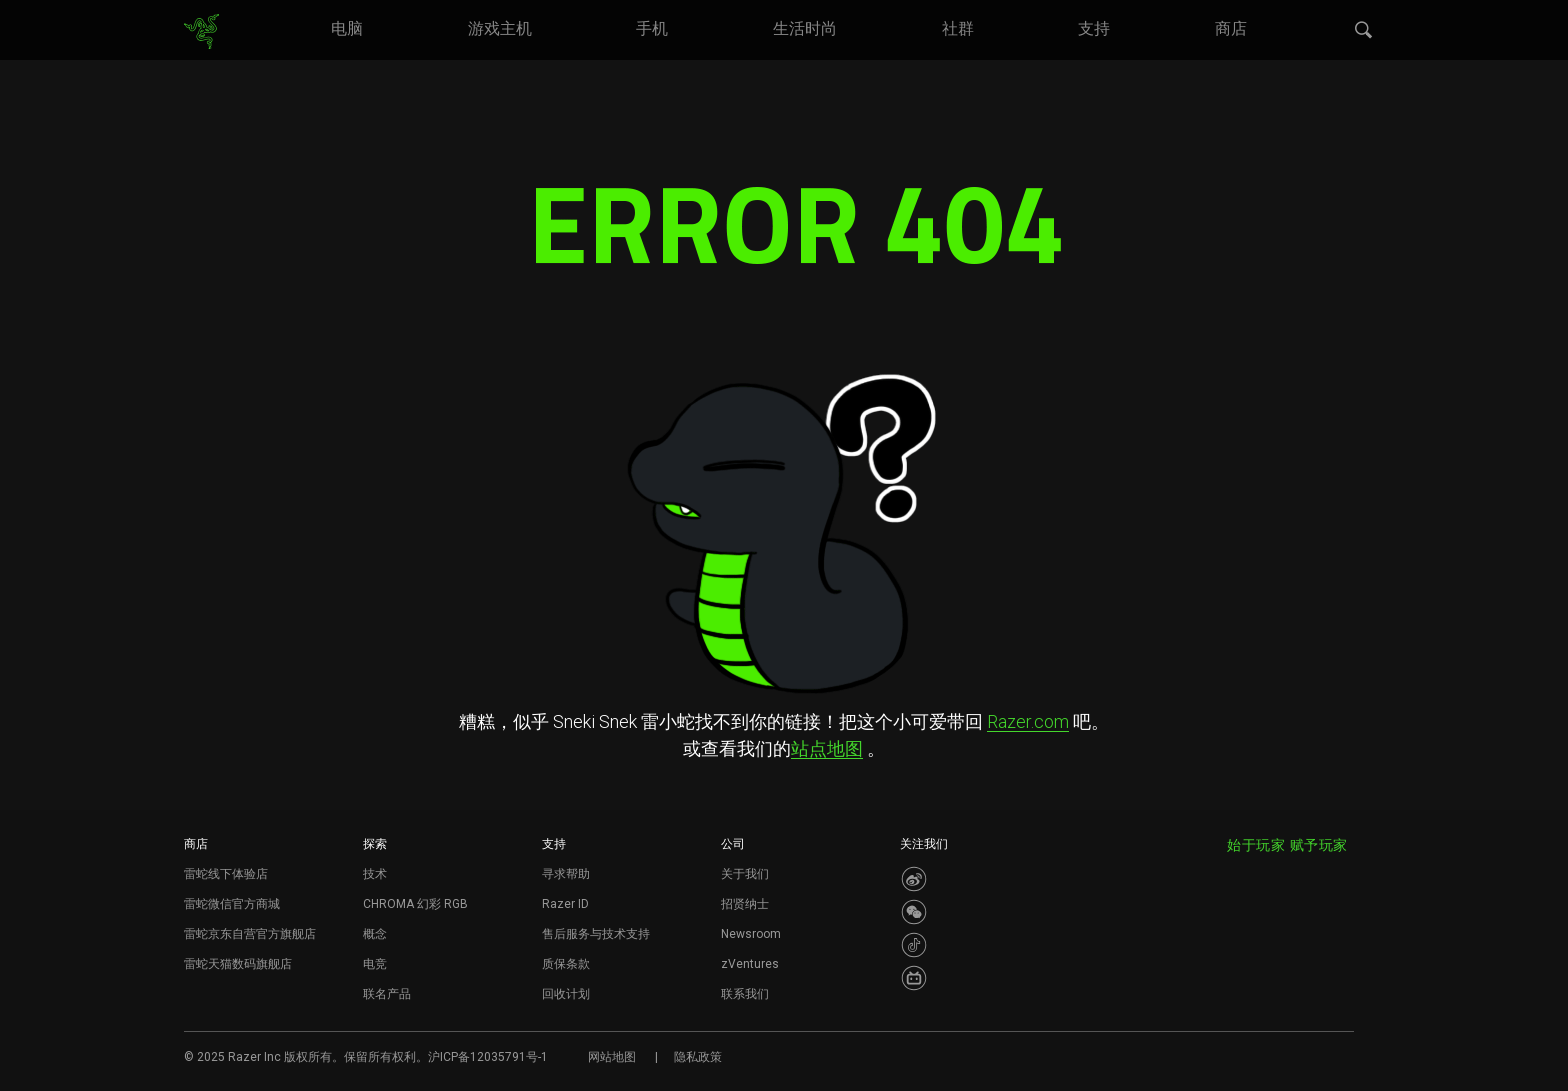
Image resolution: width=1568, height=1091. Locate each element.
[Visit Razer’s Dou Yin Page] (914, 945)
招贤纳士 (745, 904)
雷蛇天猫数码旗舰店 (238, 964)
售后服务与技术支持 (596, 934)
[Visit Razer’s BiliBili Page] (914, 978)
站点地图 (827, 748)
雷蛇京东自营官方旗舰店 (250, 934)
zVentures (750, 964)
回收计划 (566, 994)
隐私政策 (698, 1057)
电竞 (375, 964)
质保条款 (566, 964)
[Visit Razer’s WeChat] (914, 912)
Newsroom (751, 934)
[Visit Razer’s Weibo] (914, 879)
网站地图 (612, 1057)
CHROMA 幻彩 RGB (415, 904)
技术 (375, 874)
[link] (201, 32)
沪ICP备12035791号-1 (488, 1057)
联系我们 (745, 994)
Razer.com (1028, 721)
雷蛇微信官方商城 (232, 904)
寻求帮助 (566, 874)
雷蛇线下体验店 (226, 874)
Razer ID (565, 904)
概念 (375, 934)
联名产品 (387, 994)
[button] (1364, 31)
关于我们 (745, 874)
